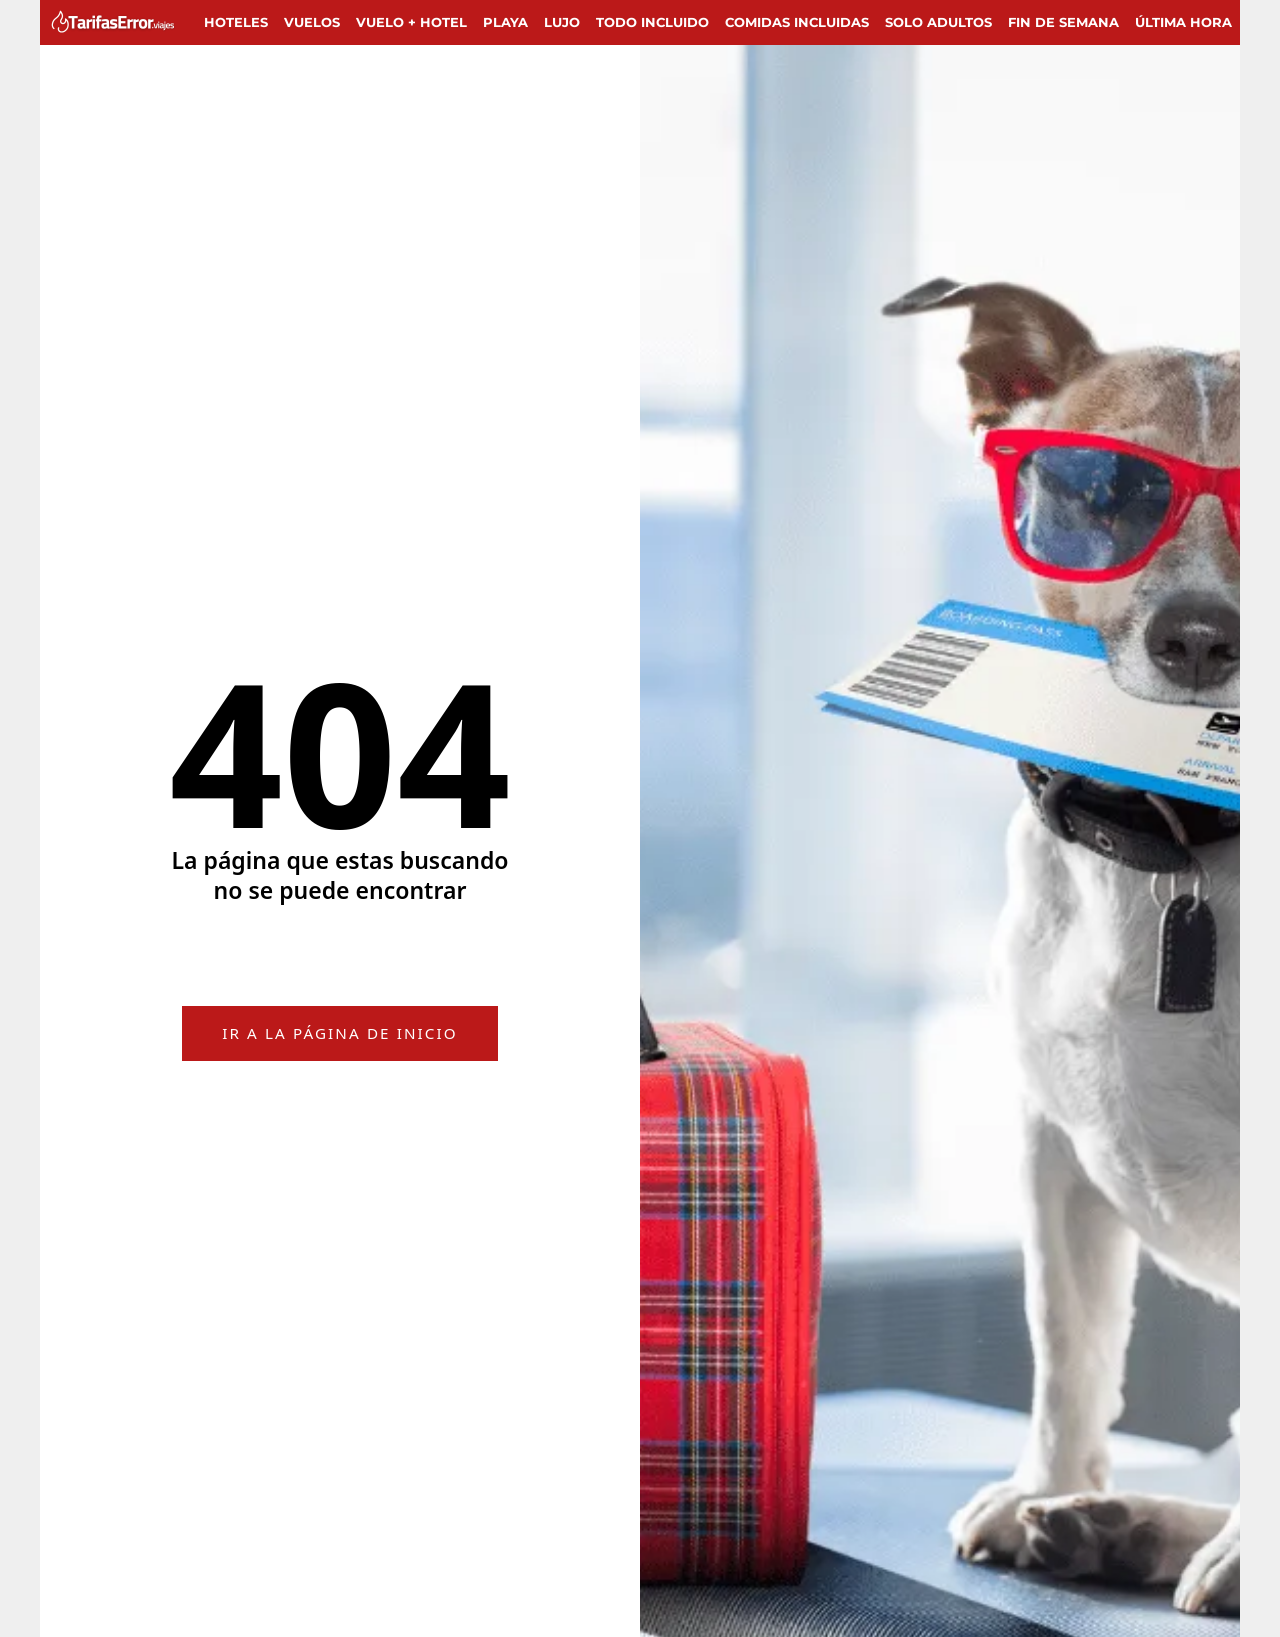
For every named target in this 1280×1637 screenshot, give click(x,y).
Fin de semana (1063, 22)
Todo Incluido (652, 22)
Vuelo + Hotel (411, 22)
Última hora (1183, 22)
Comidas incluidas (797, 22)
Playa (505, 22)
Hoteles (236, 22)
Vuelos (312, 22)
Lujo (562, 22)
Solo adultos (938, 22)
